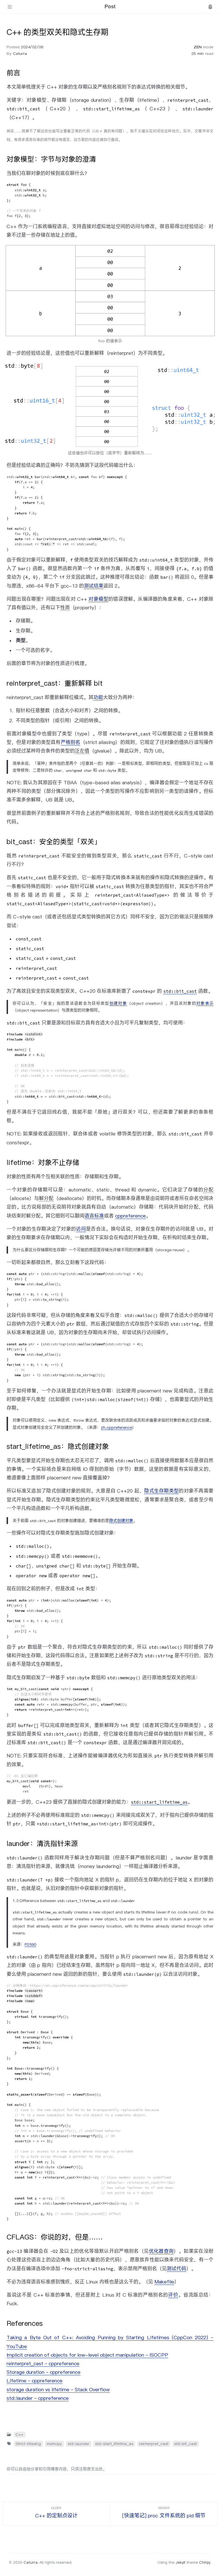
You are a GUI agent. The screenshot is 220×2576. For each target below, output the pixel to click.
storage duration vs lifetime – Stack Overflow (58, 2389)
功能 (98, 697)
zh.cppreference (116, 1427)
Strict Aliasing (28, 2443)
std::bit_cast (185, 2443)
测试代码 (176, 2268)
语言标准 (94, 1216)
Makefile (164, 2282)
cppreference (130, 1216)
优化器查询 (161, 2251)
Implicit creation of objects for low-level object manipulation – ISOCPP (87, 2355)
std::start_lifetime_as (114, 2443)
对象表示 (204, 1003)
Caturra (20, 53)
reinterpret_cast (153, 2443)
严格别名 (70, 742)
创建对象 (118, 1003)
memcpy (54, 2443)
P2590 (30, 1944)
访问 (81, 1229)
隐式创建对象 (121, 1520)
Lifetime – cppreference (34, 2381)
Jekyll (180, 2562)
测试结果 (93, 586)
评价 (173, 2295)
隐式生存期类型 (161, 1491)
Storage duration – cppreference (43, 2372)
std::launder (78, 2443)
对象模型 (98, 599)
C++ (19, 2434)
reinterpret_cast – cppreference (43, 2363)
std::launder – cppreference (38, 2398)
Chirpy (204, 2562)
